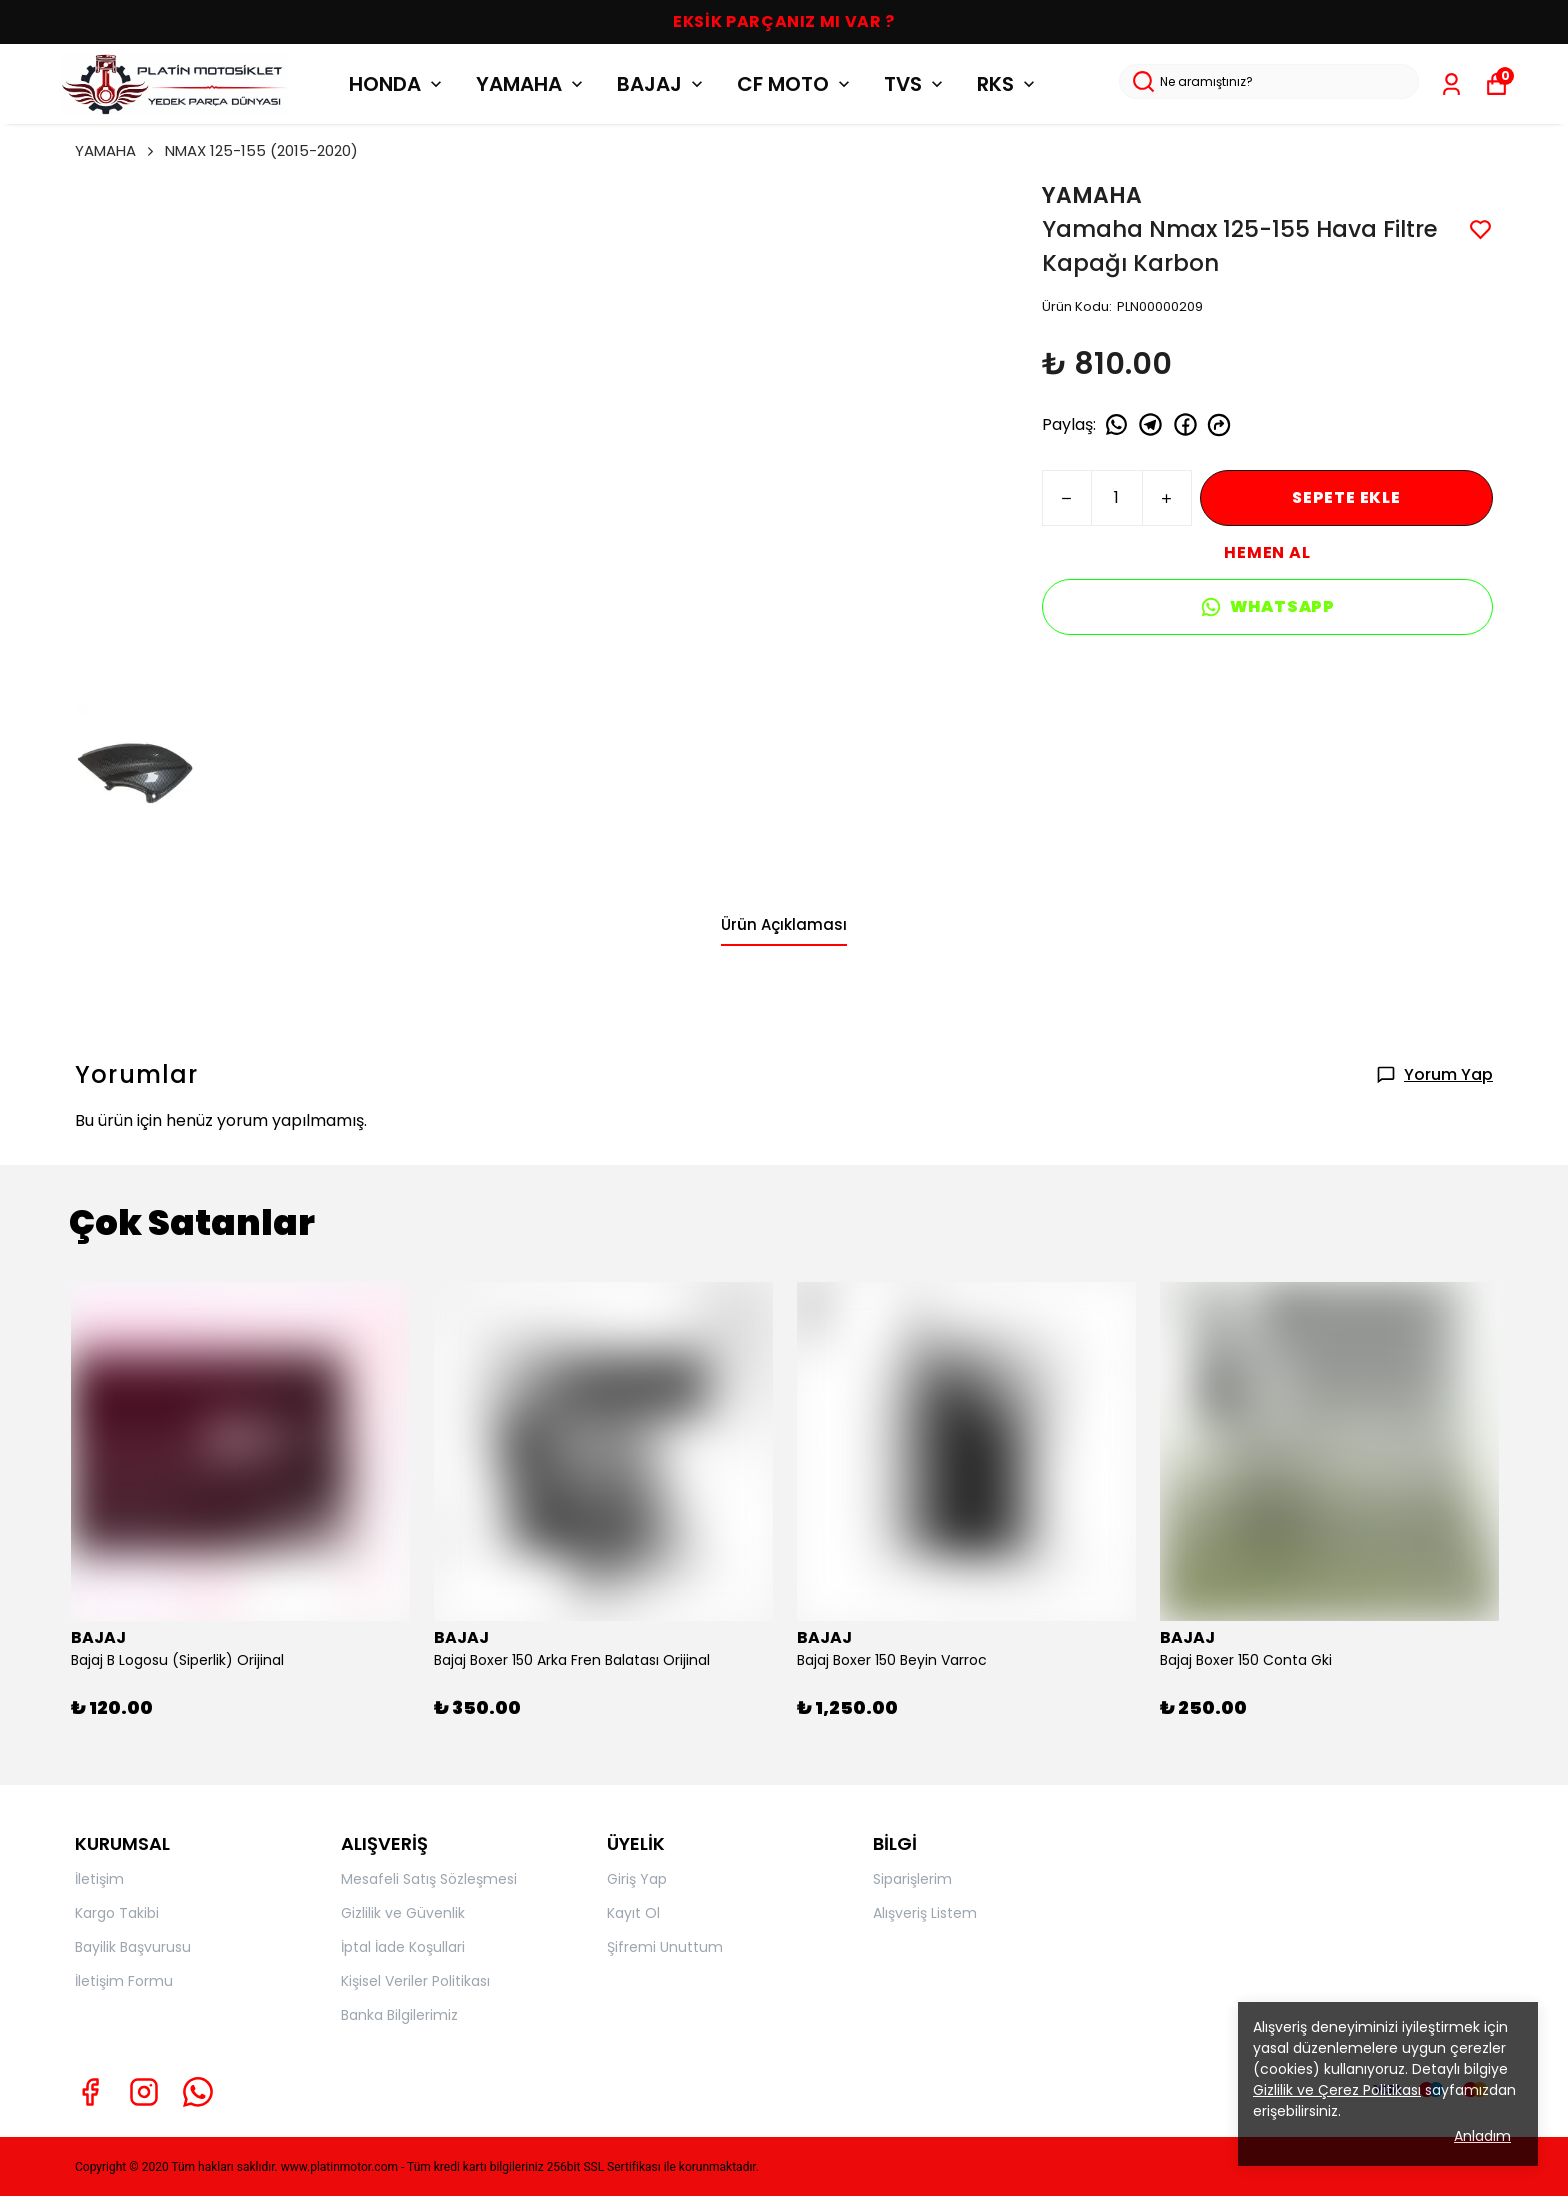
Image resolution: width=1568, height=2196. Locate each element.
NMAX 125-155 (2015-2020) (261, 150)
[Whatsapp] (198, 2092)
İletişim (99, 1879)
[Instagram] (144, 2092)
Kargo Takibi (117, 1913)
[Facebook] (90, 2092)
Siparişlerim (912, 1879)
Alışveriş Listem (925, 1913)
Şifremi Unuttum (665, 1947)
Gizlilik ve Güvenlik (403, 1913)
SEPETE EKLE (1346, 497)
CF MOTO (795, 84)
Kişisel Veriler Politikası (415, 1981)
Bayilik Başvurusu (133, 1947)
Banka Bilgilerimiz (399, 2015)
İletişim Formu (124, 1981)
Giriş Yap (637, 1879)
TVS (915, 84)
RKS (1008, 84)
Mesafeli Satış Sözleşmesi (429, 1879)
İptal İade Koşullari (403, 1947)
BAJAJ (662, 84)
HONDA (397, 84)
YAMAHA (531, 84)
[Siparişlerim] (1451, 84)
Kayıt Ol (633, 1913)
